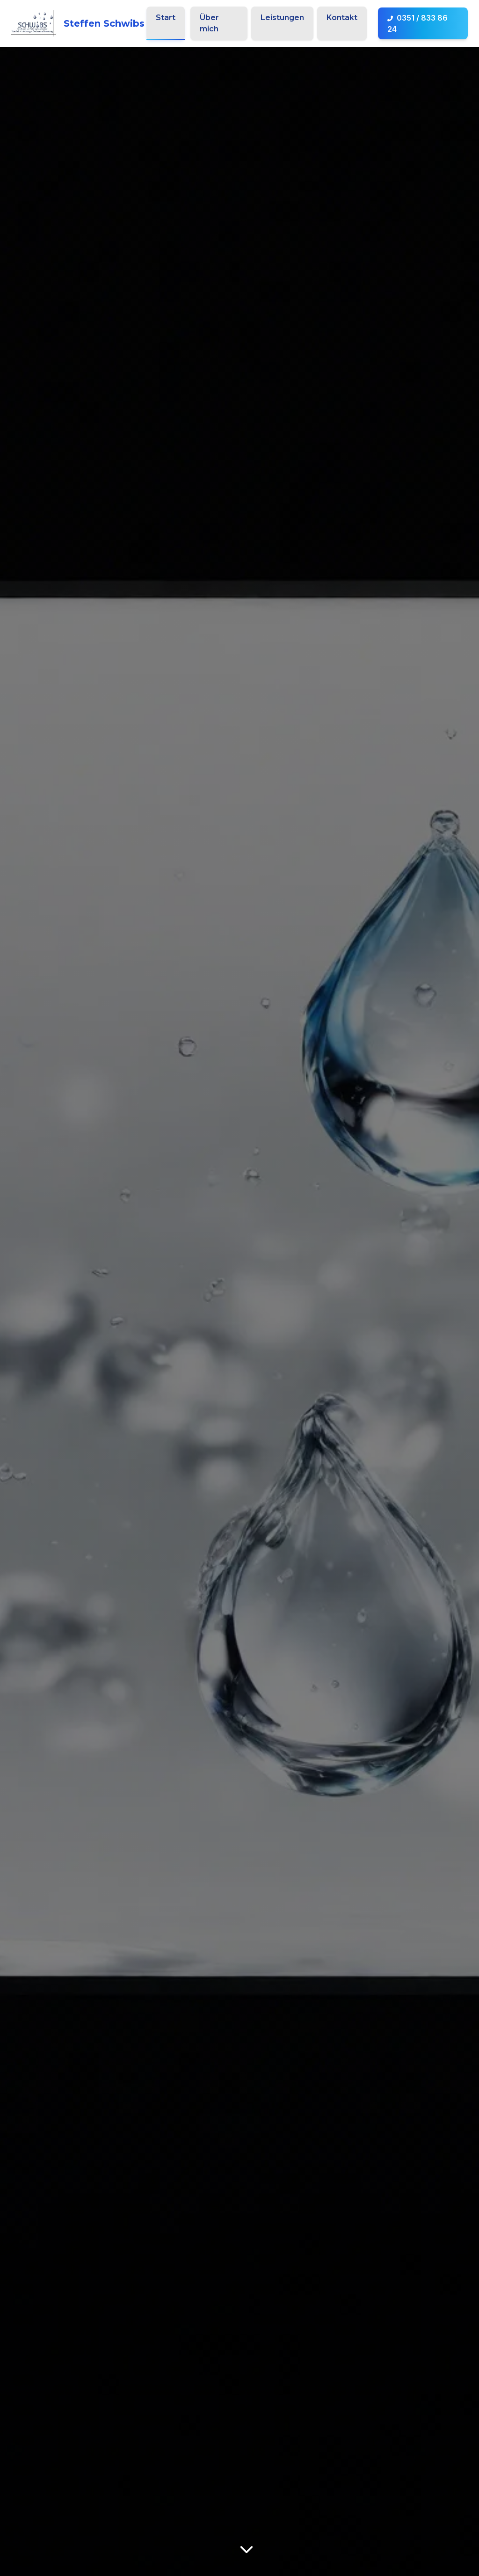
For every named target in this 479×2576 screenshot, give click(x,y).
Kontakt (342, 17)
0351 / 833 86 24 (417, 23)
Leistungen (282, 17)
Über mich (209, 23)
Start (165, 17)
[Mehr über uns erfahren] (247, 2548)
